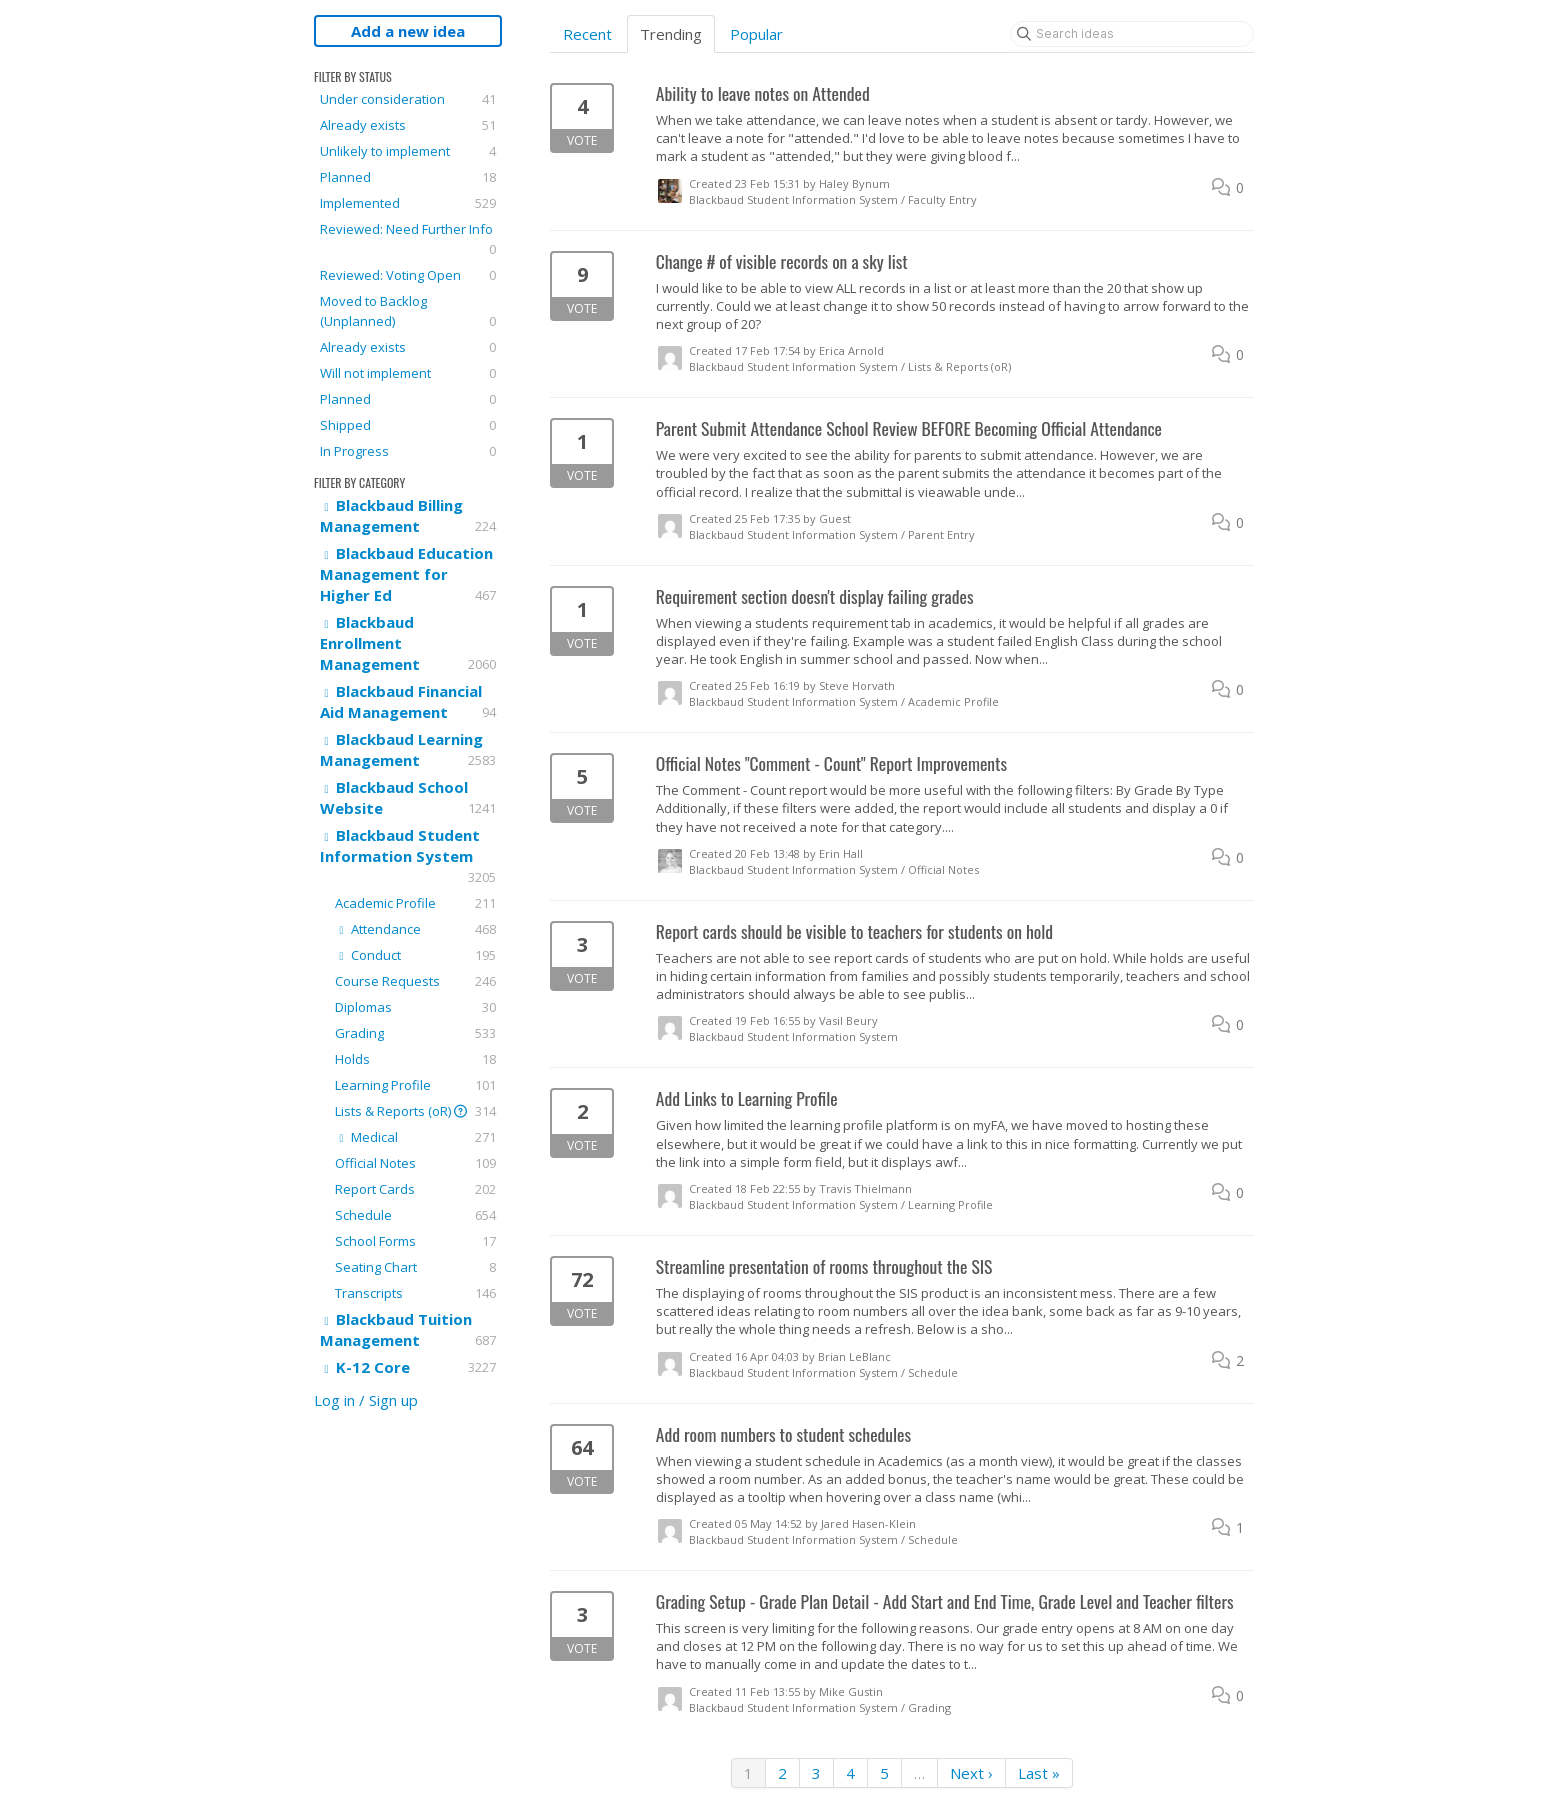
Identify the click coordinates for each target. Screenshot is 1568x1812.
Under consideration (408, 99)
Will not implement (408, 373)
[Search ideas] (1132, 34)
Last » (1039, 1773)
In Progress (408, 451)
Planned (408, 177)
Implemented (408, 203)
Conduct (415, 955)
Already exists (408, 125)
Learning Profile (415, 1085)
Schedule (415, 1215)
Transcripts (415, 1293)
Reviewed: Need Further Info (408, 239)
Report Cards (415, 1189)
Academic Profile (415, 903)
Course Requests (415, 981)
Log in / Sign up (366, 1400)
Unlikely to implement (408, 151)
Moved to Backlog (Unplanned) (408, 311)
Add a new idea (408, 31)
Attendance (415, 929)
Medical (415, 1137)
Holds (415, 1059)
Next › (971, 1773)
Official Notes (415, 1163)
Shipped (408, 425)
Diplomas (415, 1007)
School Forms (415, 1241)
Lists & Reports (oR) (415, 1111)
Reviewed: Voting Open (408, 275)
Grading (415, 1033)
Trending (671, 34)
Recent (587, 34)
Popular (756, 34)
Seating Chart (415, 1267)
